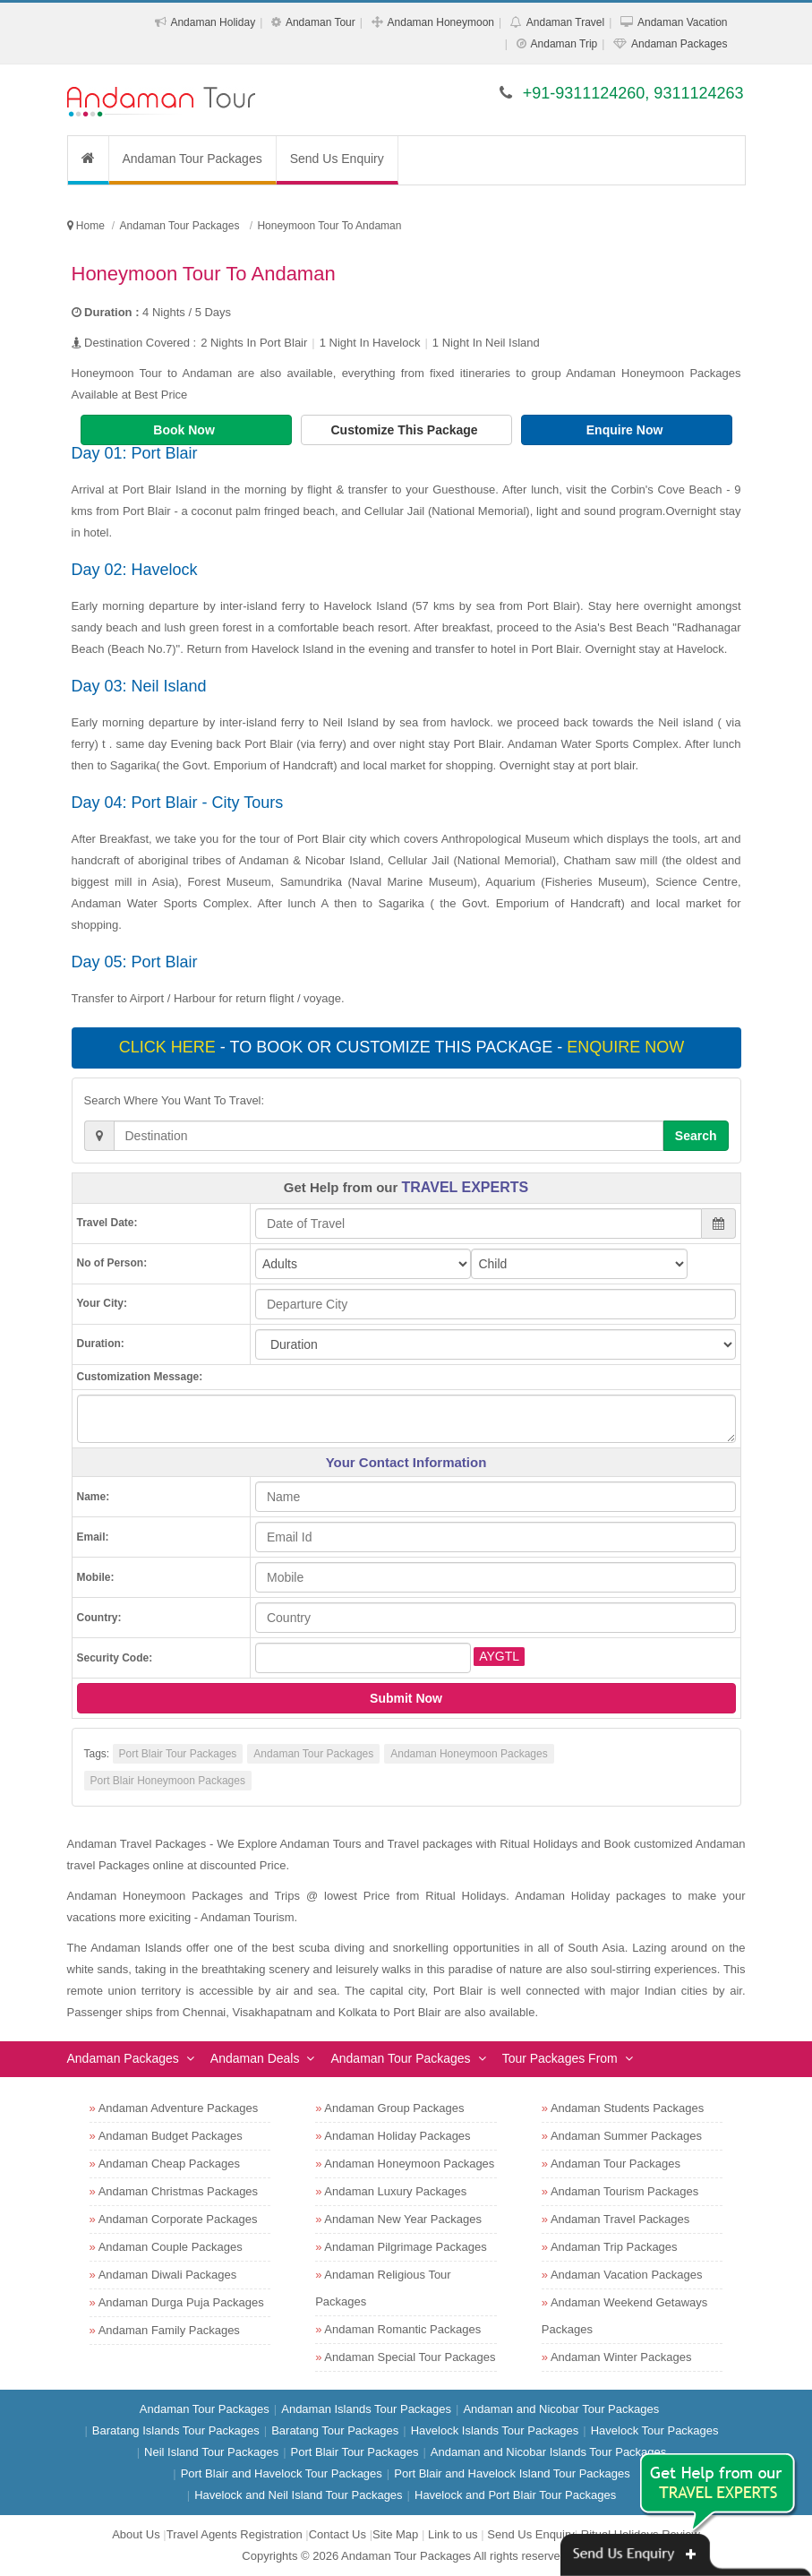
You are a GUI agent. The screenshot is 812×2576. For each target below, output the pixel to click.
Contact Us (337, 2534)
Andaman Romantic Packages (402, 2329)
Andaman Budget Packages (170, 2135)
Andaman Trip (564, 44)
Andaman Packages (679, 44)
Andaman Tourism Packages (624, 2191)
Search (696, 1136)
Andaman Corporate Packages (178, 2219)
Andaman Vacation (682, 22)
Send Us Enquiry (337, 158)
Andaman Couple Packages (170, 2247)
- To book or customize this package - (403, 1047)
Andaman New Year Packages (403, 2219)
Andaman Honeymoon (441, 22)
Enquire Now (626, 430)
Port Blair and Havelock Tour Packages (281, 2473)
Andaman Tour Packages (192, 158)
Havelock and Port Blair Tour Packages (515, 2495)
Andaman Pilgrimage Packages (405, 2247)
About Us (135, 2534)
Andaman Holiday (212, 22)
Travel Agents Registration (235, 2534)
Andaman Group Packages (394, 2108)
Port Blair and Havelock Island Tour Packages (512, 2473)
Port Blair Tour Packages (178, 1753)
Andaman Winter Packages (621, 2357)
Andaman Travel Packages (620, 2219)
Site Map (395, 2534)
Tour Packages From (560, 2058)
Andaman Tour (320, 22)
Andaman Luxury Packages (395, 2191)
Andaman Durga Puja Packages (181, 2302)
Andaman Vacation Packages (627, 2274)
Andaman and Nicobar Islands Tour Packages (549, 2452)
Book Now (185, 430)
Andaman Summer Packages (626, 2135)
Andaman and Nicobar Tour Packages (561, 2409)
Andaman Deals (255, 2058)
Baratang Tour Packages (334, 2430)
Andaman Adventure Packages (178, 2108)
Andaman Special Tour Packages (409, 2357)
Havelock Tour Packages (655, 2430)
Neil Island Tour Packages (211, 2452)
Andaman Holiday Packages (397, 2135)
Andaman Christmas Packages (178, 2191)
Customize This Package (405, 430)
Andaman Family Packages (169, 2330)
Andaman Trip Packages (614, 2247)
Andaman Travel (565, 22)
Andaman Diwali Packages (167, 2274)
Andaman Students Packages (627, 2108)
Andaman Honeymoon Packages (468, 1753)
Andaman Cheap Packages (169, 2163)
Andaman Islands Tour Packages (366, 2409)
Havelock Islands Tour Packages (495, 2430)
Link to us (453, 2534)
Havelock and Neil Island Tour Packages (298, 2495)
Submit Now (406, 1698)
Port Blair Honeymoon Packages (167, 1780)
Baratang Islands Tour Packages (176, 2430)
